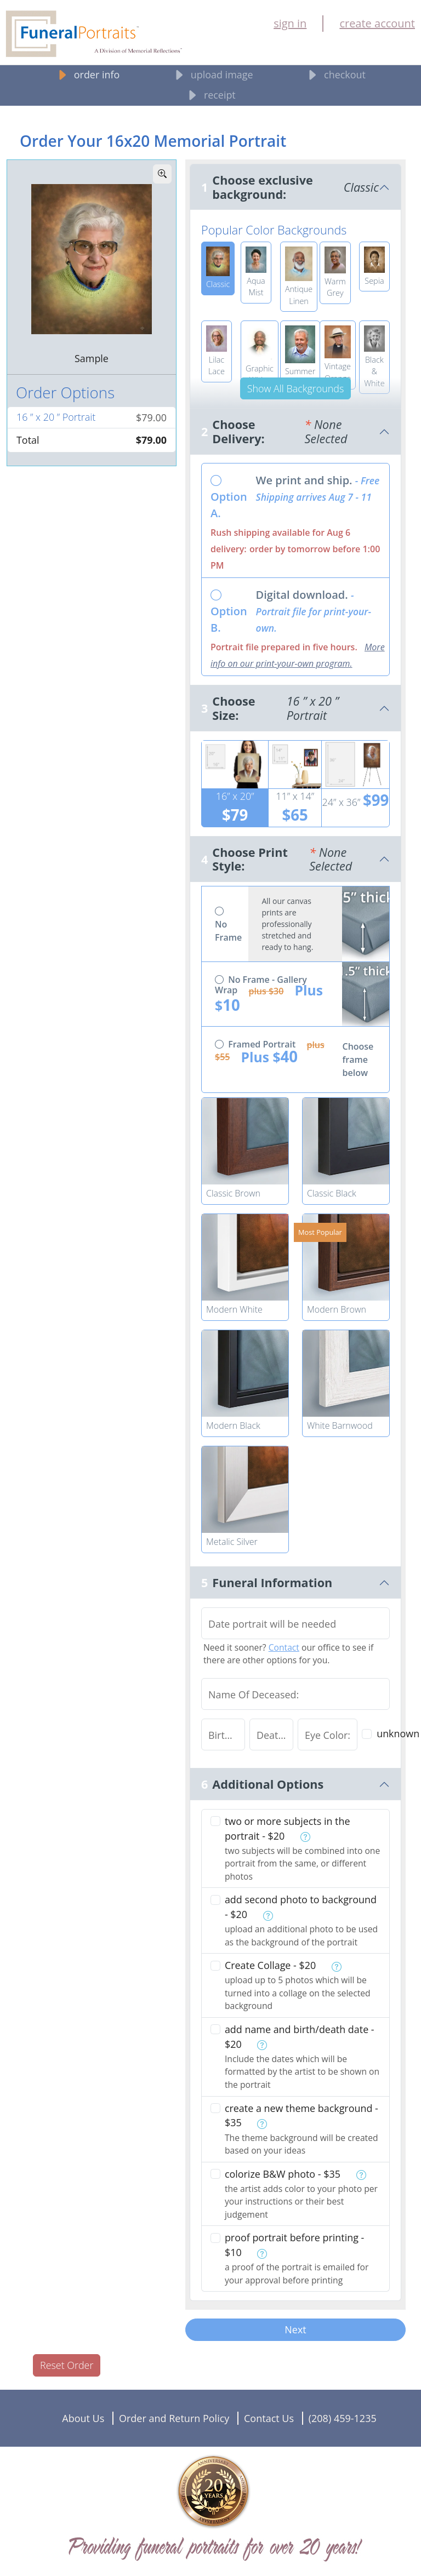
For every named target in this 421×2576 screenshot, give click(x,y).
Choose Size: (295, 708)
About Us (83, 2418)
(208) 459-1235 (343, 2418)
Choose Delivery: (295, 431)
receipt (210, 95)
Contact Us (269, 2418)
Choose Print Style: (295, 859)
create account (377, 23)
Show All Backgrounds (295, 388)
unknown (398, 1733)
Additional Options (267, 1784)
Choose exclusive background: (295, 187)
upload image (212, 75)
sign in (290, 23)
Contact (284, 1647)
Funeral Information (272, 1582)
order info (87, 75)
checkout (335, 75)
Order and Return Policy (174, 2418)
